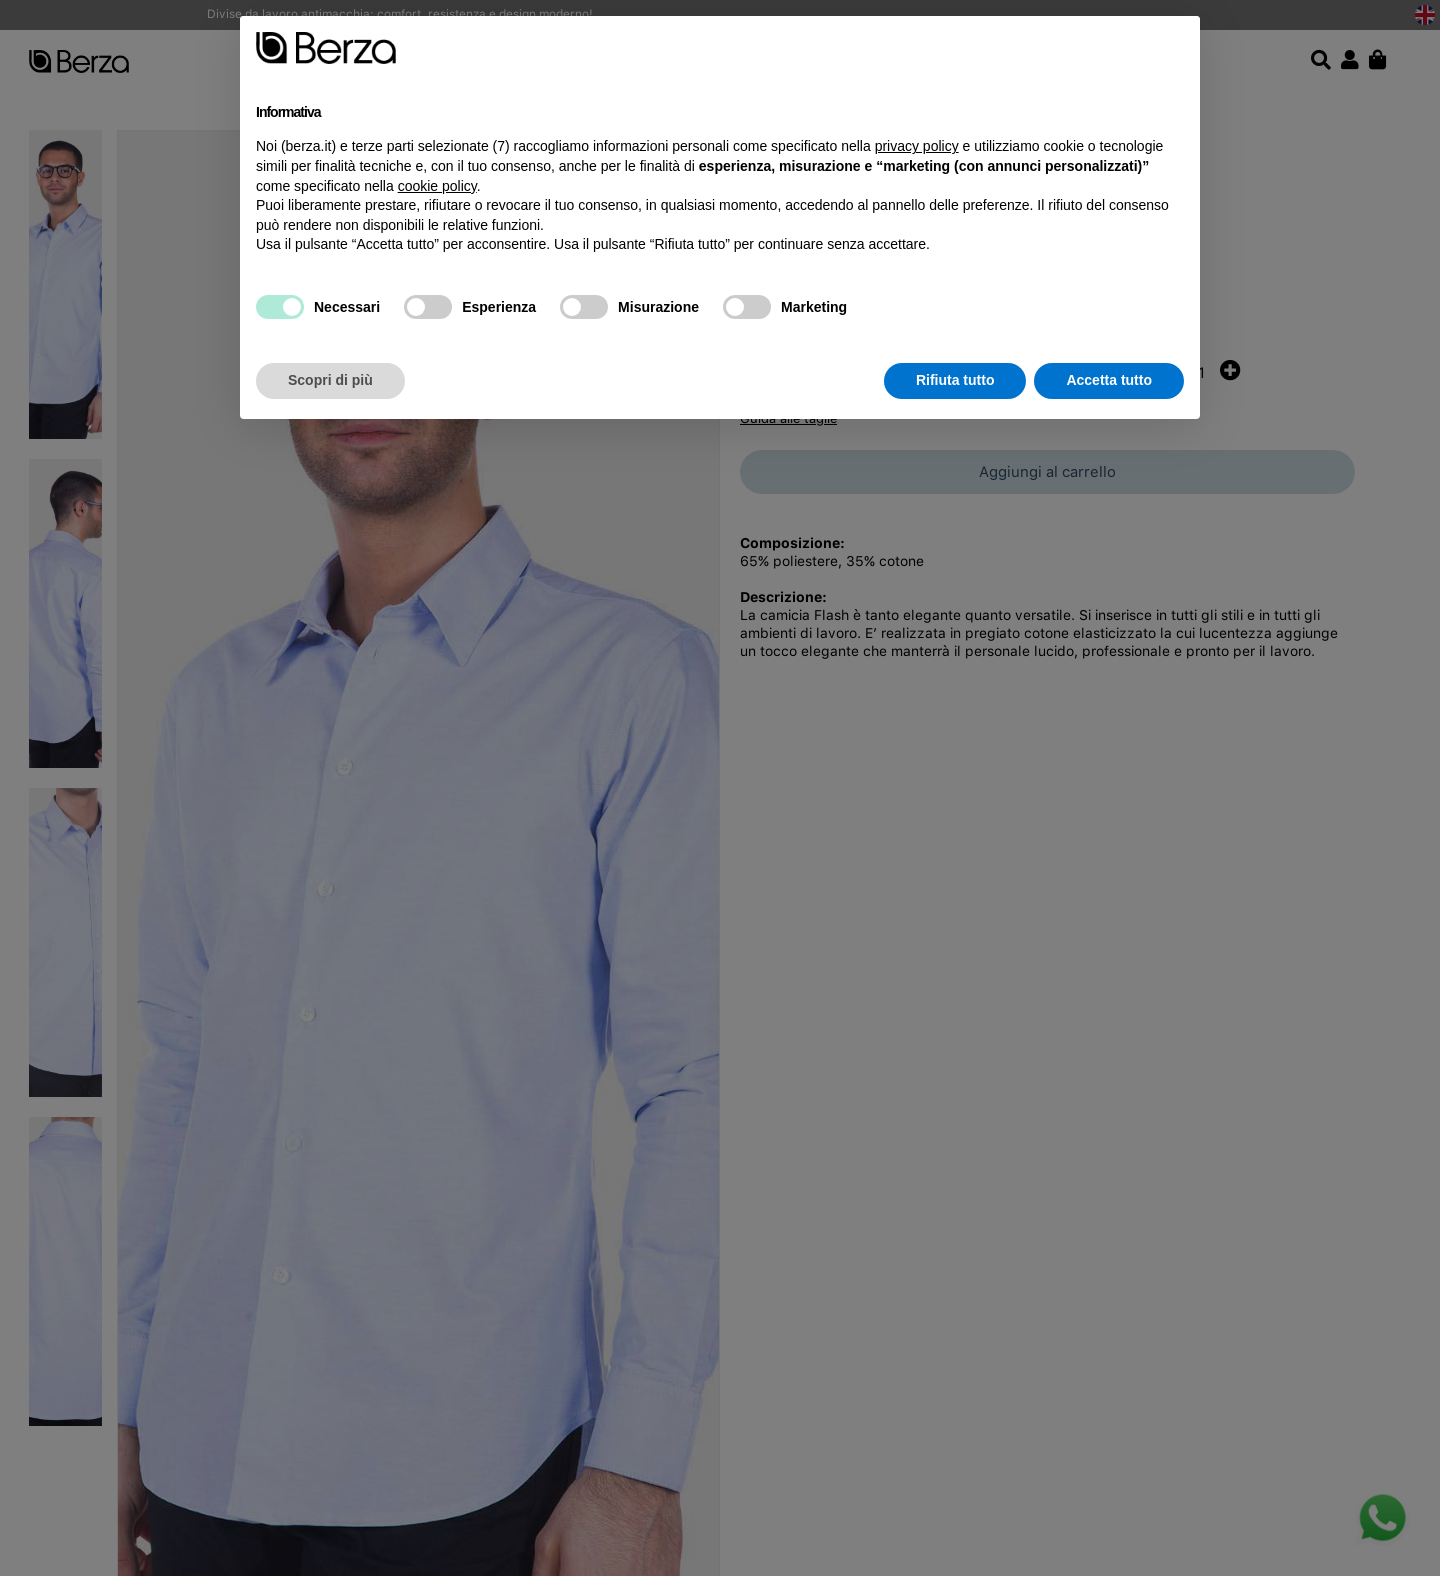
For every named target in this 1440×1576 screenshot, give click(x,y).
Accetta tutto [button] (1109, 380)
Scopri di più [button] (330, 380)
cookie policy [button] (437, 186)
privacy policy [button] (917, 146)
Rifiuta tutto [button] (955, 380)
